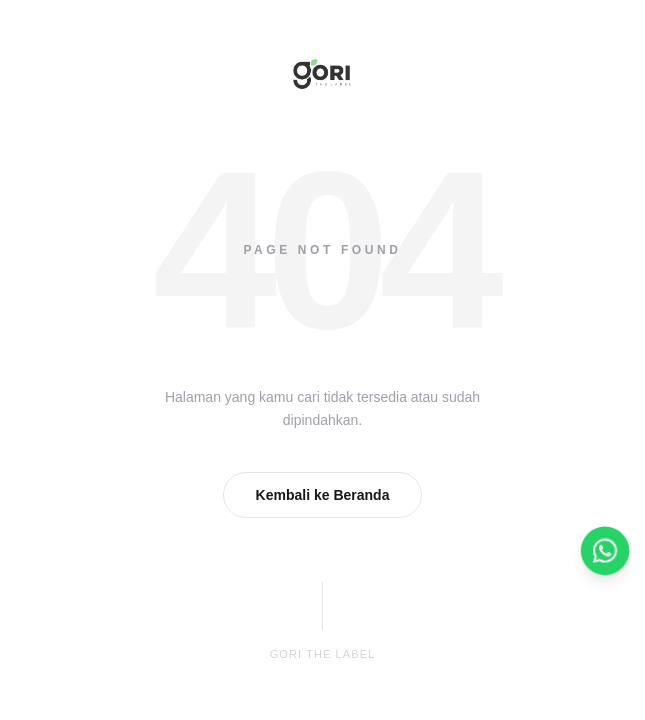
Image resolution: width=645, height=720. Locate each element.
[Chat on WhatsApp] (605, 551)
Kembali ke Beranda (323, 495)
